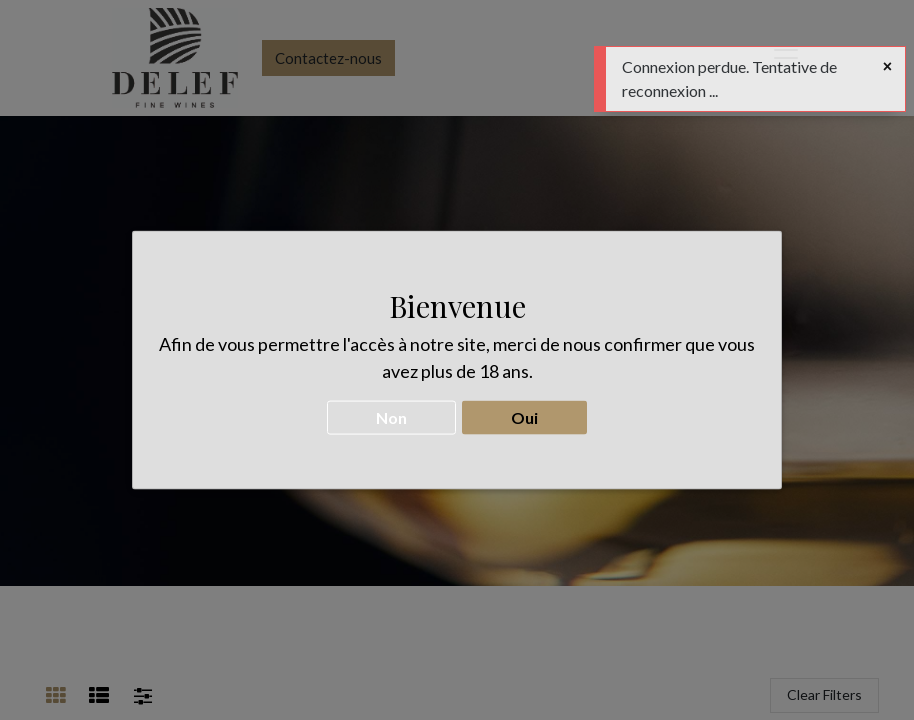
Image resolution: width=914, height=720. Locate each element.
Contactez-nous (328, 58)
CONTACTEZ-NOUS (457, 422)
